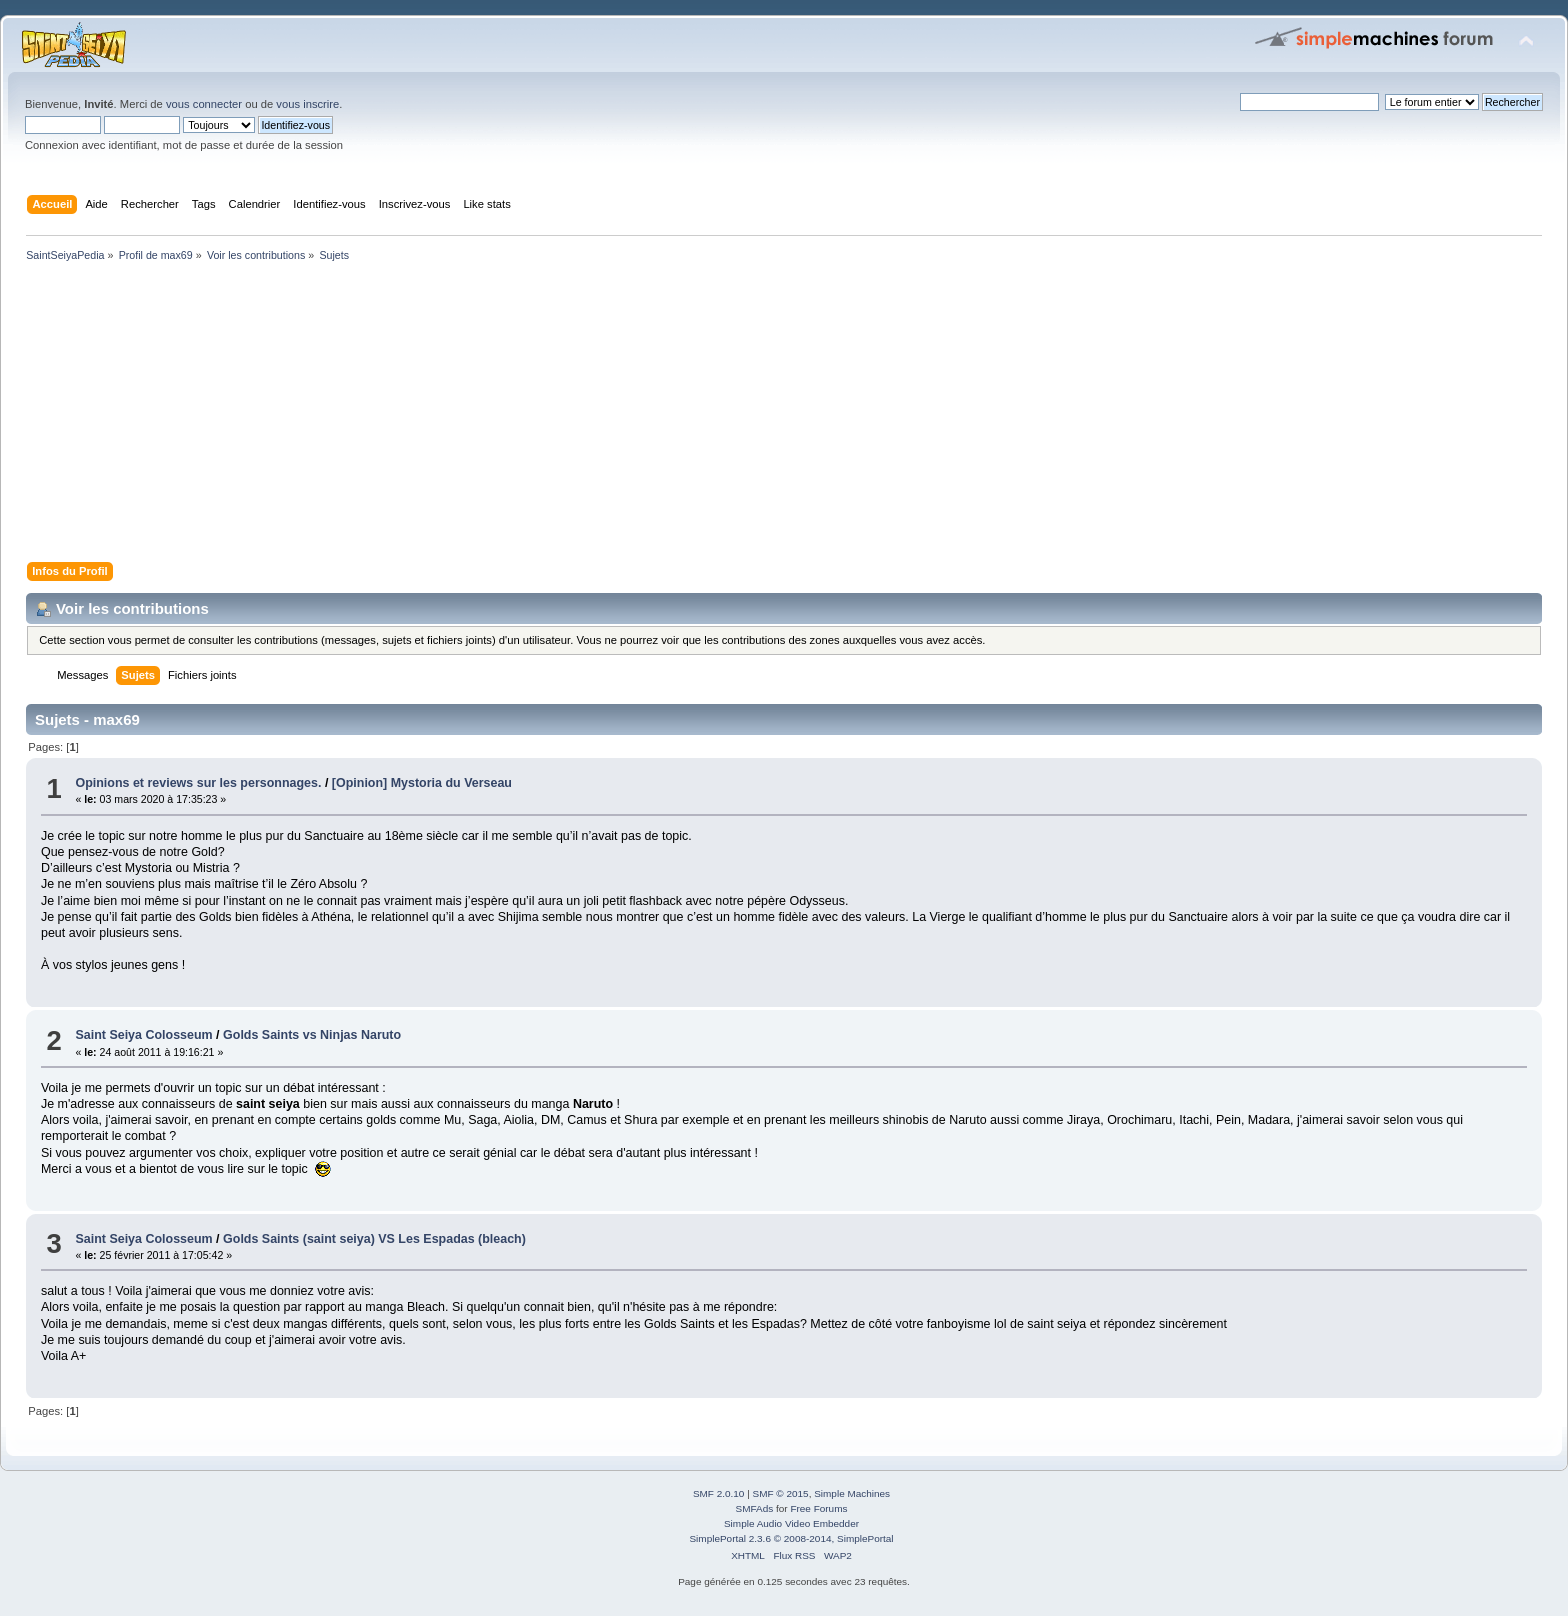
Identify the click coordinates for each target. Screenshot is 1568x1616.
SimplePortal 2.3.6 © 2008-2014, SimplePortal (791, 1538)
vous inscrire (307, 104)
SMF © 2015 (781, 1493)
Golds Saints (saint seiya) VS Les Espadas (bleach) (374, 1239)
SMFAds (755, 1508)
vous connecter (204, 104)
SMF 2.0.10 (719, 1493)
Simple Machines (852, 1493)
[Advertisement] (620, 416)
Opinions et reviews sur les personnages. (198, 783)
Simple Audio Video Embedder (791, 1523)
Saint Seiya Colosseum (143, 1035)
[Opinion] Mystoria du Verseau (422, 783)
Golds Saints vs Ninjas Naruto (312, 1035)
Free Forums (818, 1508)
